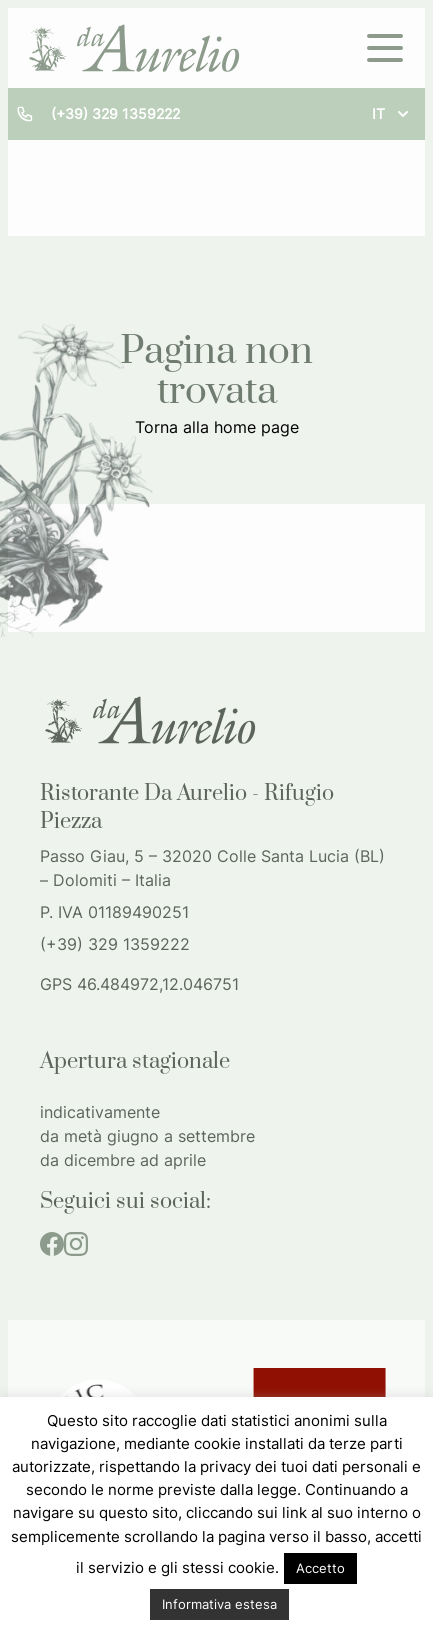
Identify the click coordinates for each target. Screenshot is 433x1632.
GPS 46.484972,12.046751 (139, 984)
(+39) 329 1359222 (115, 113)
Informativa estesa (219, 1604)
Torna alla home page (217, 427)
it (392, 114)
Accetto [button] (320, 1568)
